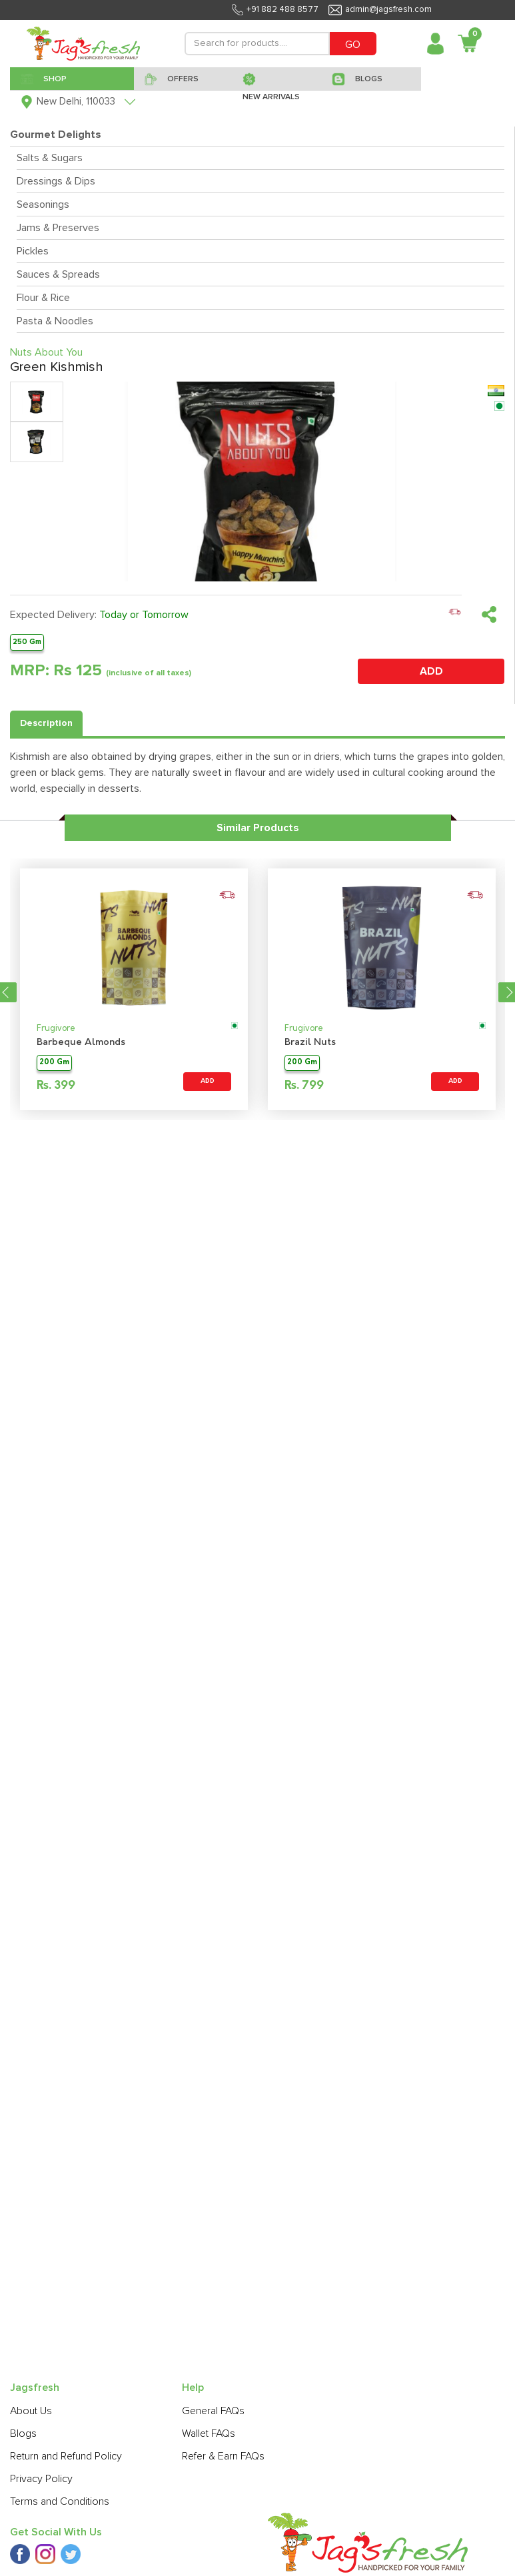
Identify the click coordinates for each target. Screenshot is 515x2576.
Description (46, 723)
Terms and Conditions (59, 2501)
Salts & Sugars (50, 158)
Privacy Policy (41, 2478)
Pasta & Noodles (55, 321)
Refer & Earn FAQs (223, 2456)
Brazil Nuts (310, 1043)
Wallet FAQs (208, 2433)
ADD (431, 671)
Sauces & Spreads (58, 274)
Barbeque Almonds (81, 1043)
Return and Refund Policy (66, 2456)
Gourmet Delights (55, 134)
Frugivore (56, 1028)
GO (352, 44)
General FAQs (213, 2411)
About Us (31, 2411)
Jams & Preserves (58, 227)
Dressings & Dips (56, 181)
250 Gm (27, 641)
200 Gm (54, 1062)
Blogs (23, 2433)
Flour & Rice (43, 297)
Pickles (33, 251)
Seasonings (43, 204)
